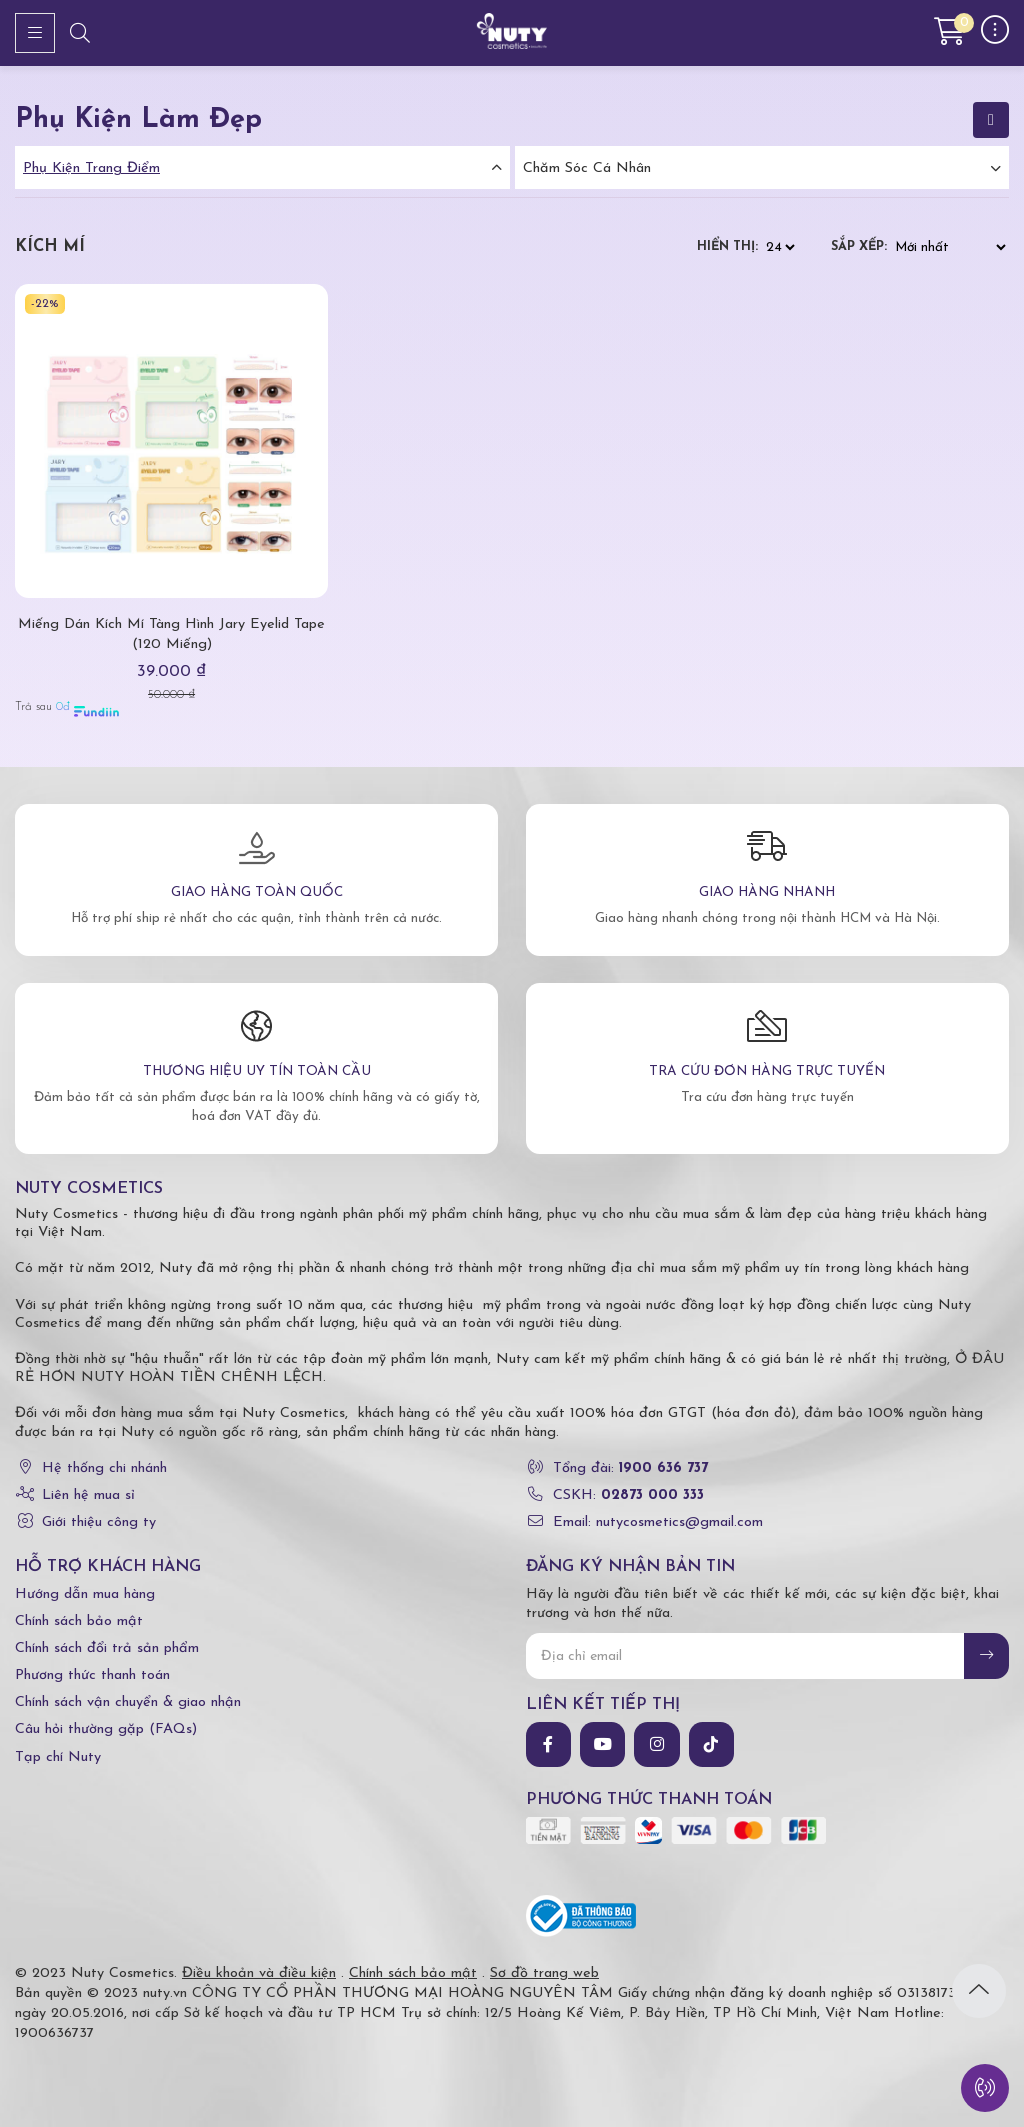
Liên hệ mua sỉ (88, 1495)
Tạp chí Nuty (58, 1757)
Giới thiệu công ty (99, 1522)
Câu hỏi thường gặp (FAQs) (106, 1729)
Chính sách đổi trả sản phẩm (107, 1648)
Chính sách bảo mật (79, 1621)
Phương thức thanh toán (92, 1675)
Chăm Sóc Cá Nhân (587, 168)
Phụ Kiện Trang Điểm (91, 168)
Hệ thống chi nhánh (104, 1468)
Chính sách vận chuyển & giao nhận (128, 1702)
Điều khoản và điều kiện (259, 1973)
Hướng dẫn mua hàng (85, 1594)
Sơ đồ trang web (544, 1973)
